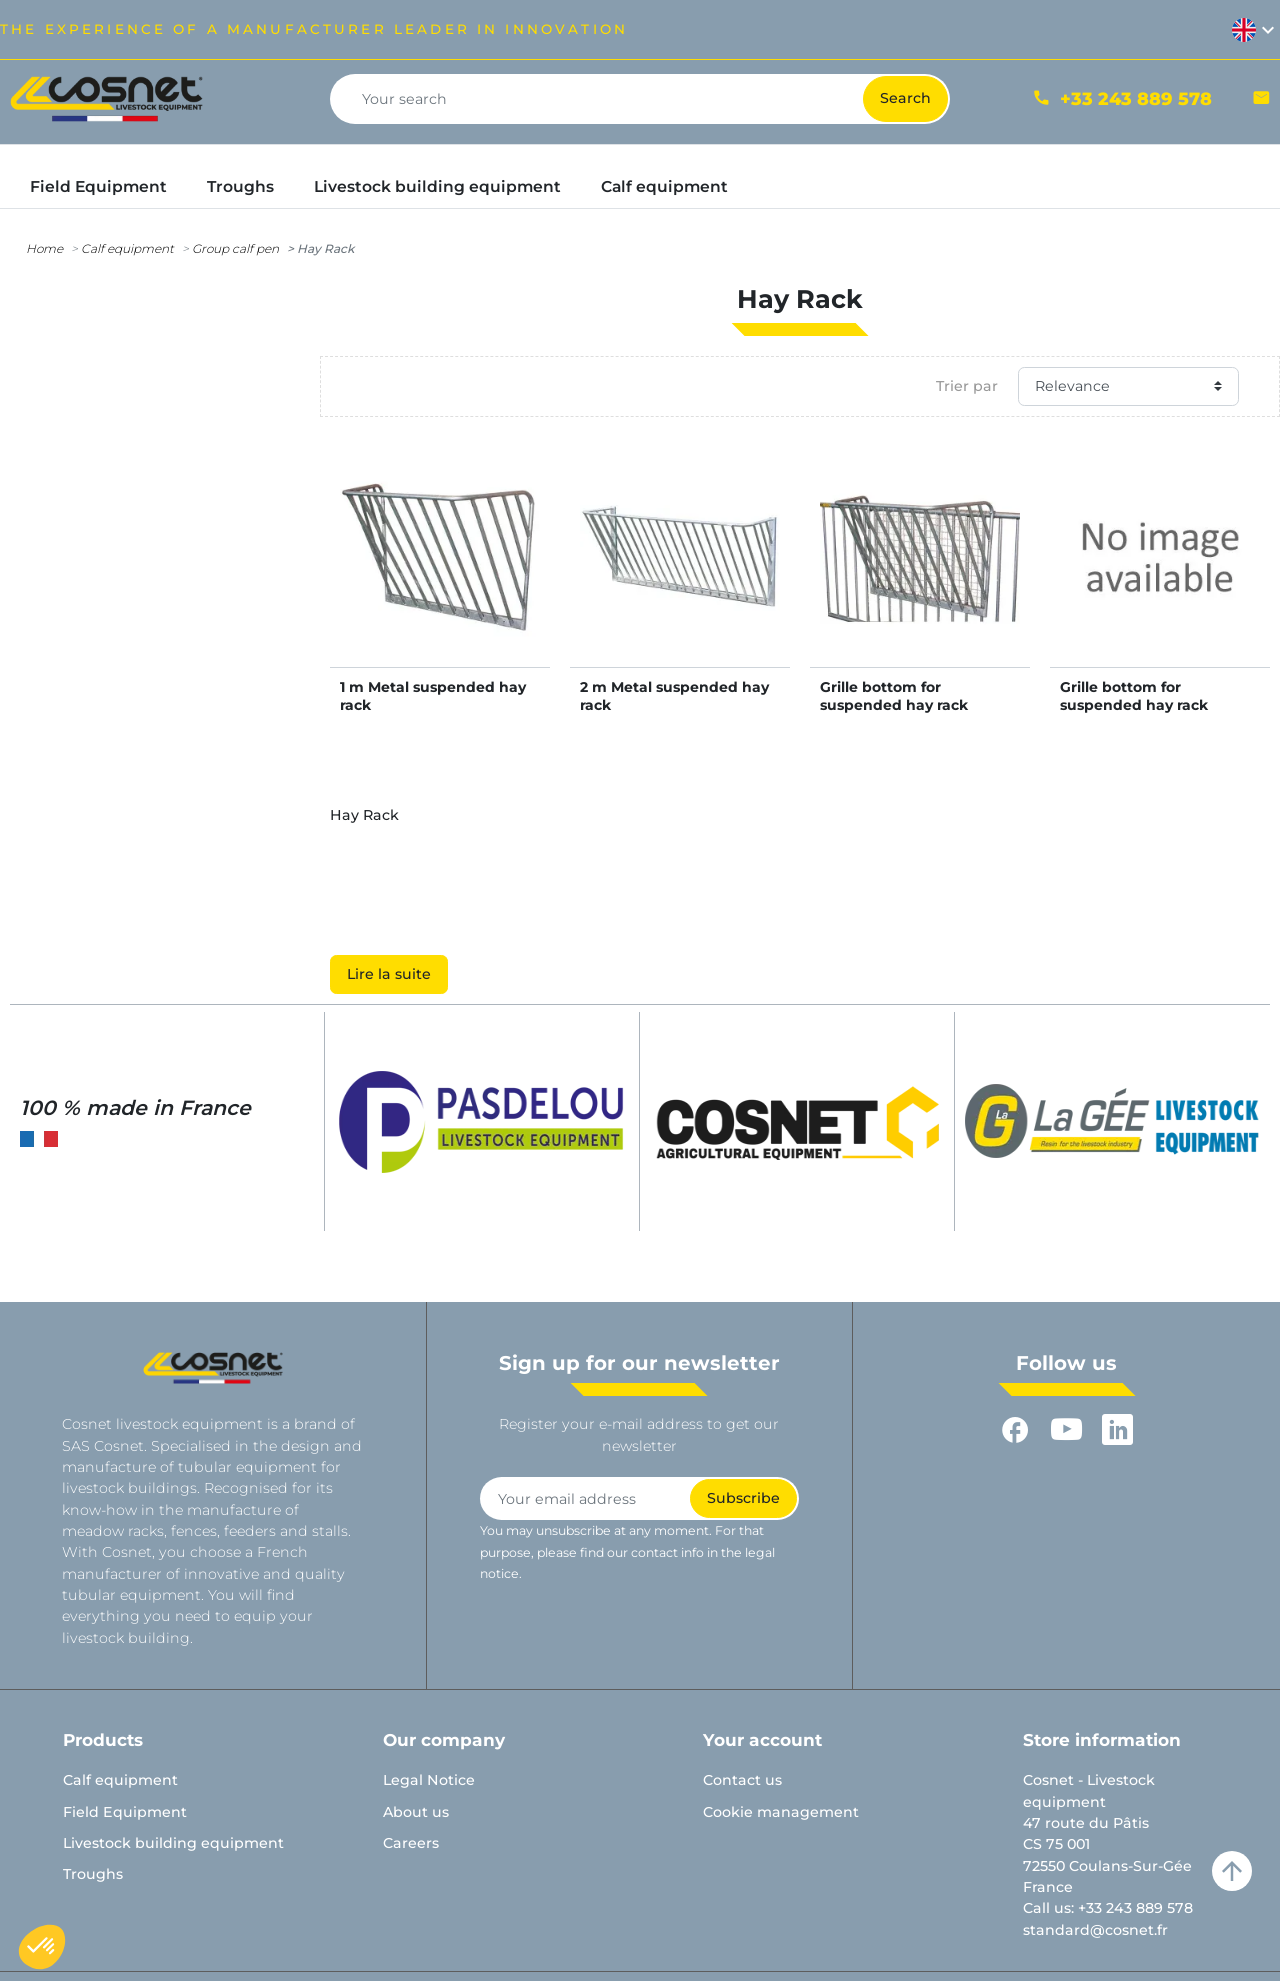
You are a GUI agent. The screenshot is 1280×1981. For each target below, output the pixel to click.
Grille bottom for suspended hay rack (894, 696)
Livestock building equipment (173, 1843)
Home (44, 248)
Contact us (742, 1780)
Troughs (93, 1874)
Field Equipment (125, 1812)
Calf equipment (127, 248)
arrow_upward (1232, 1871)
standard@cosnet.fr (1095, 1930)
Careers (411, 1843)
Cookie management (781, 1812)
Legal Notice (429, 1780)
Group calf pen (235, 248)
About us (416, 1812)
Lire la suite (389, 974)
